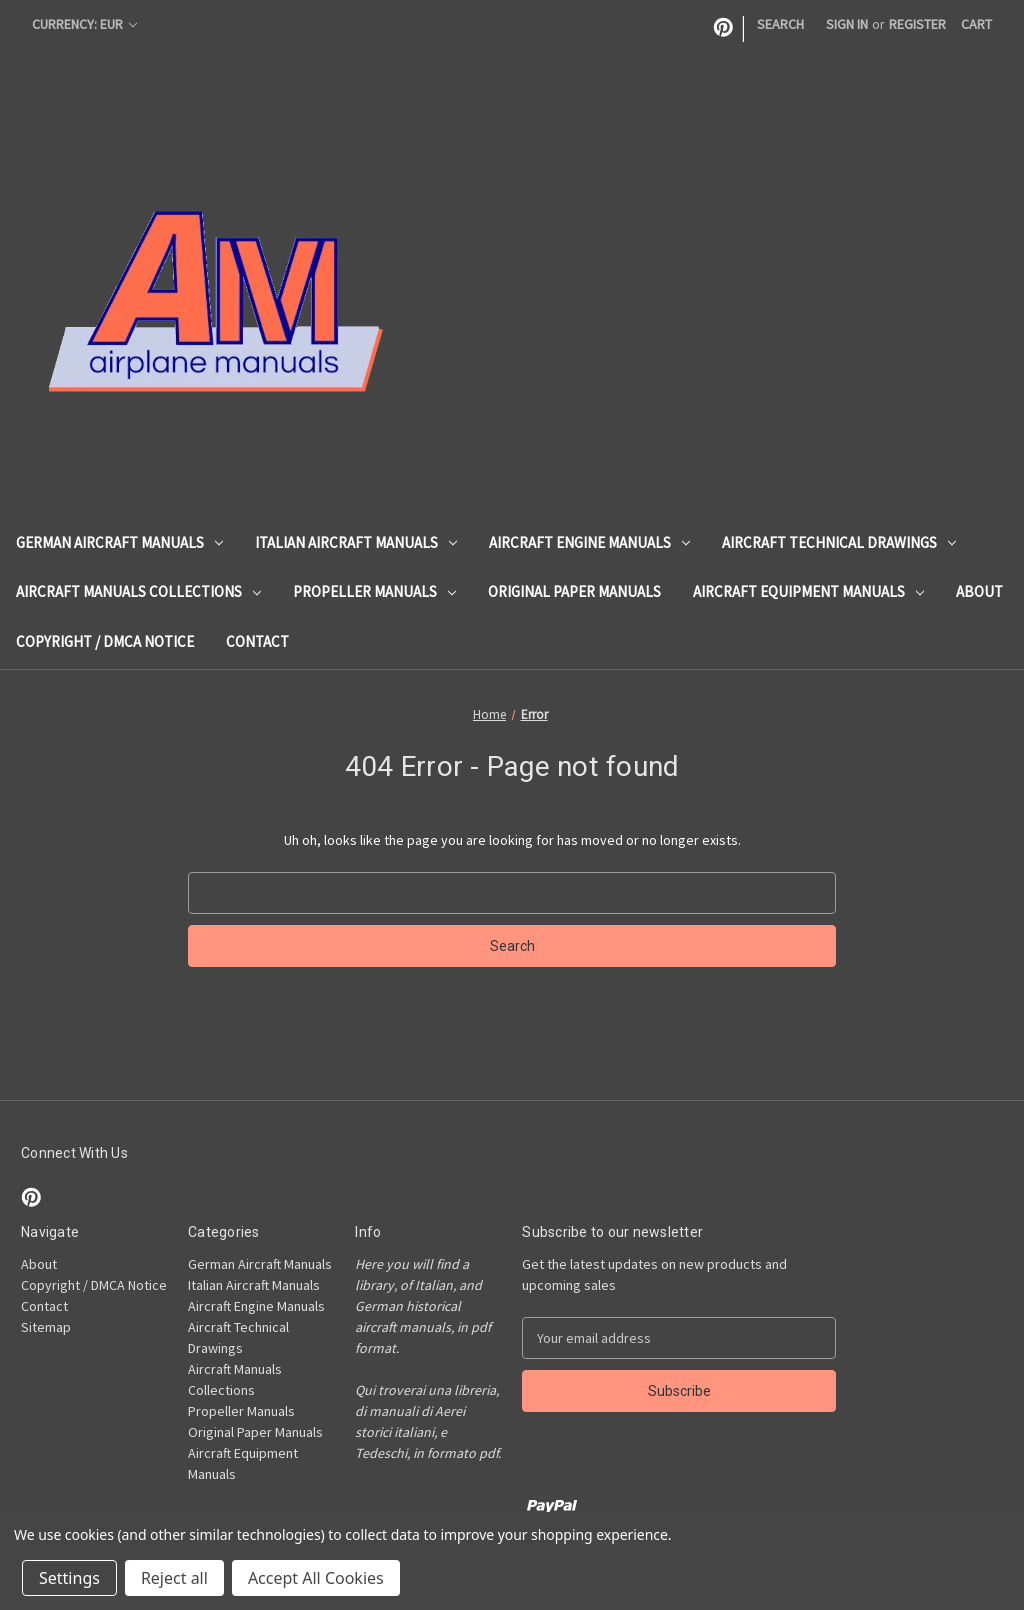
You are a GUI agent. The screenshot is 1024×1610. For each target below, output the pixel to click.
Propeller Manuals (374, 591)
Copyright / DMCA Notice (105, 641)
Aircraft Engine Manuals (589, 542)
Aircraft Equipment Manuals (808, 591)
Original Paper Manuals (574, 591)
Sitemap (46, 1327)
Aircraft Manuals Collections (138, 591)
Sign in (847, 24)
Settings (69, 1578)
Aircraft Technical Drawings (839, 542)
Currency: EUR (84, 24)
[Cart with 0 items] (976, 24)
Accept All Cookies (316, 1578)
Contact (257, 641)
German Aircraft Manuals (119, 542)
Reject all (174, 1578)
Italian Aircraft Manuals (356, 542)
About (979, 591)
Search (780, 24)
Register (917, 24)
